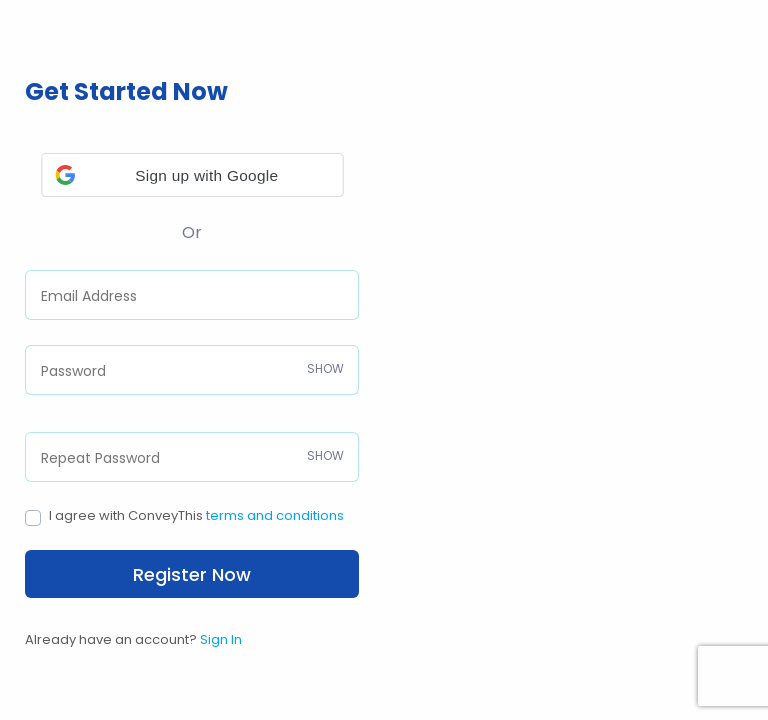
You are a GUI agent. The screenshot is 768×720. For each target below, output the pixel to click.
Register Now (192, 574)
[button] (192, 175)
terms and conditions (275, 515)
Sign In (221, 639)
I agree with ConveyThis (196, 515)
